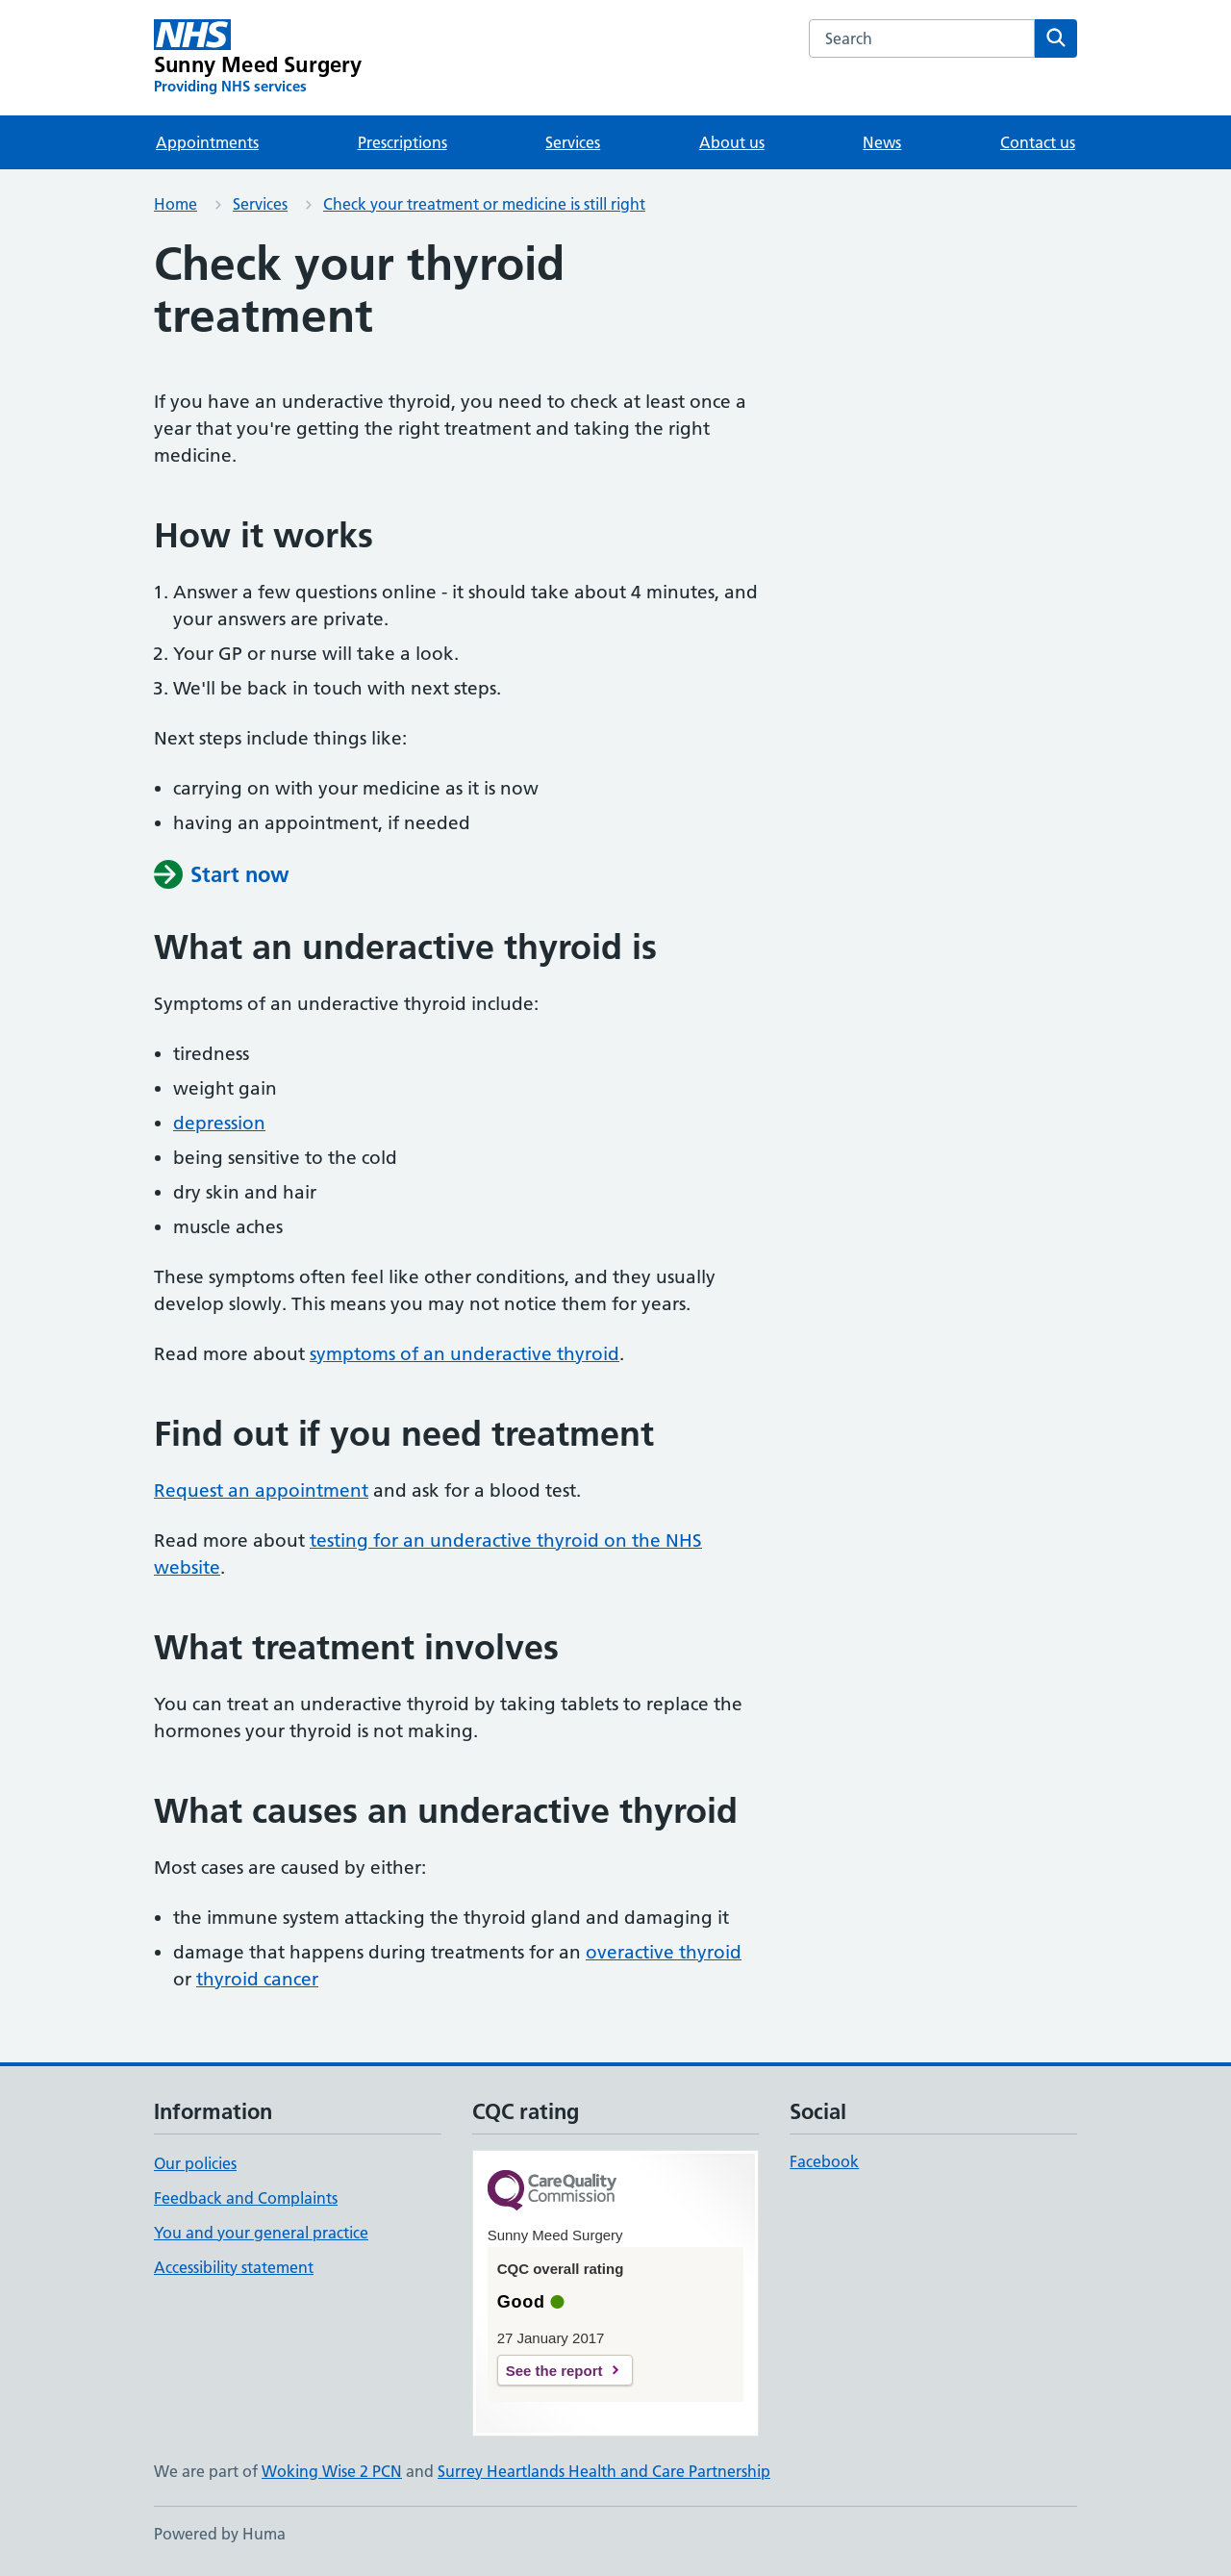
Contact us (1037, 142)
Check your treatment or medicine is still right (484, 204)
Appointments (207, 142)
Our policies (195, 2163)
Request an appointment (261, 1490)
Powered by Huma (220, 2533)
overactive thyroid (663, 1952)
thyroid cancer (257, 1979)
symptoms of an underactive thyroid (464, 1354)
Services (572, 142)
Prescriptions (402, 142)
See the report (554, 2370)
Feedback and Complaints (246, 2198)
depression (219, 1123)
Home (175, 204)
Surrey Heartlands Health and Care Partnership (604, 2471)
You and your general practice (261, 2232)
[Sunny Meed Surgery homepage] (258, 57)
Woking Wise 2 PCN (332, 2471)
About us (732, 142)
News (882, 142)
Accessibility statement (234, 2267)
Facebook (824, 2161)
